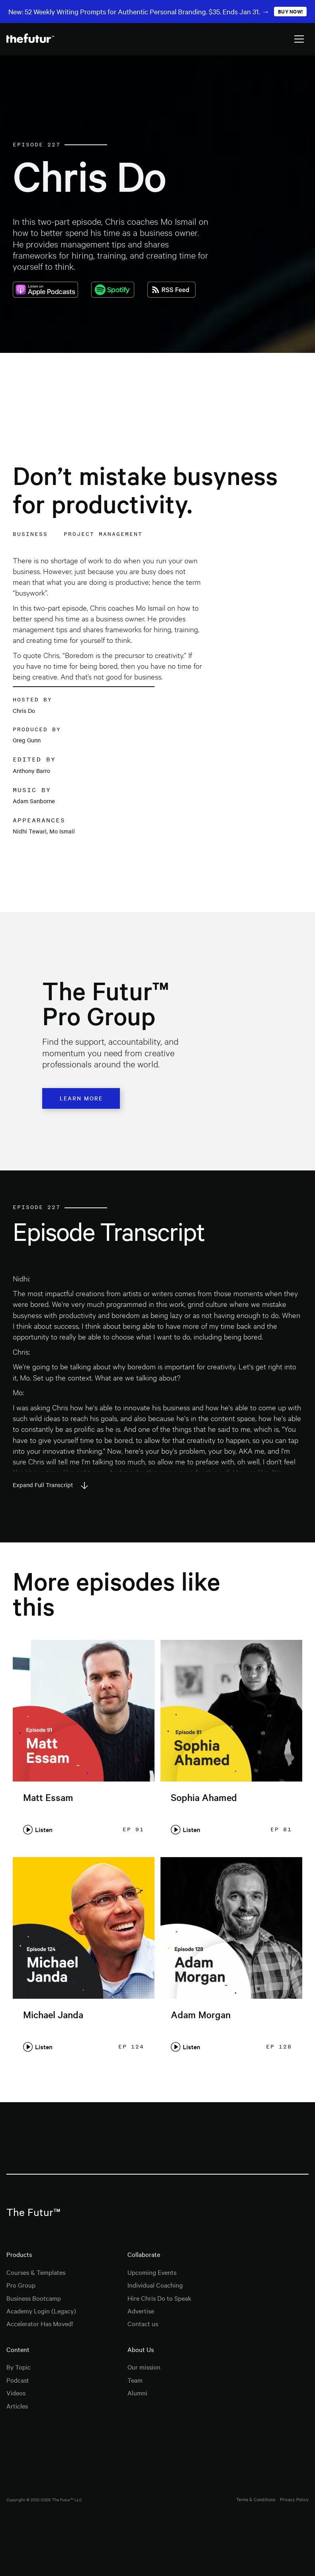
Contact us (142, 2323)
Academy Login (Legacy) (41, 2310)
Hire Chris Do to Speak (159, 2298)
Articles (17, 2405)
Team (135, 2379)
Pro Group (20, 2284)
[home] (30, 38)
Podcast (17, 2379)
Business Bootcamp (33, 2298)
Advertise (140, 2310)
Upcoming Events (151, 2272)
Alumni (137, 2392)
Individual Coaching (155, 2284)
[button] (299, 39)
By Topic (18, 2366)
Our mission (143, 2366)
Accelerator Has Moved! (39, 2323)
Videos (15, 2392)
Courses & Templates (35, 2272)
